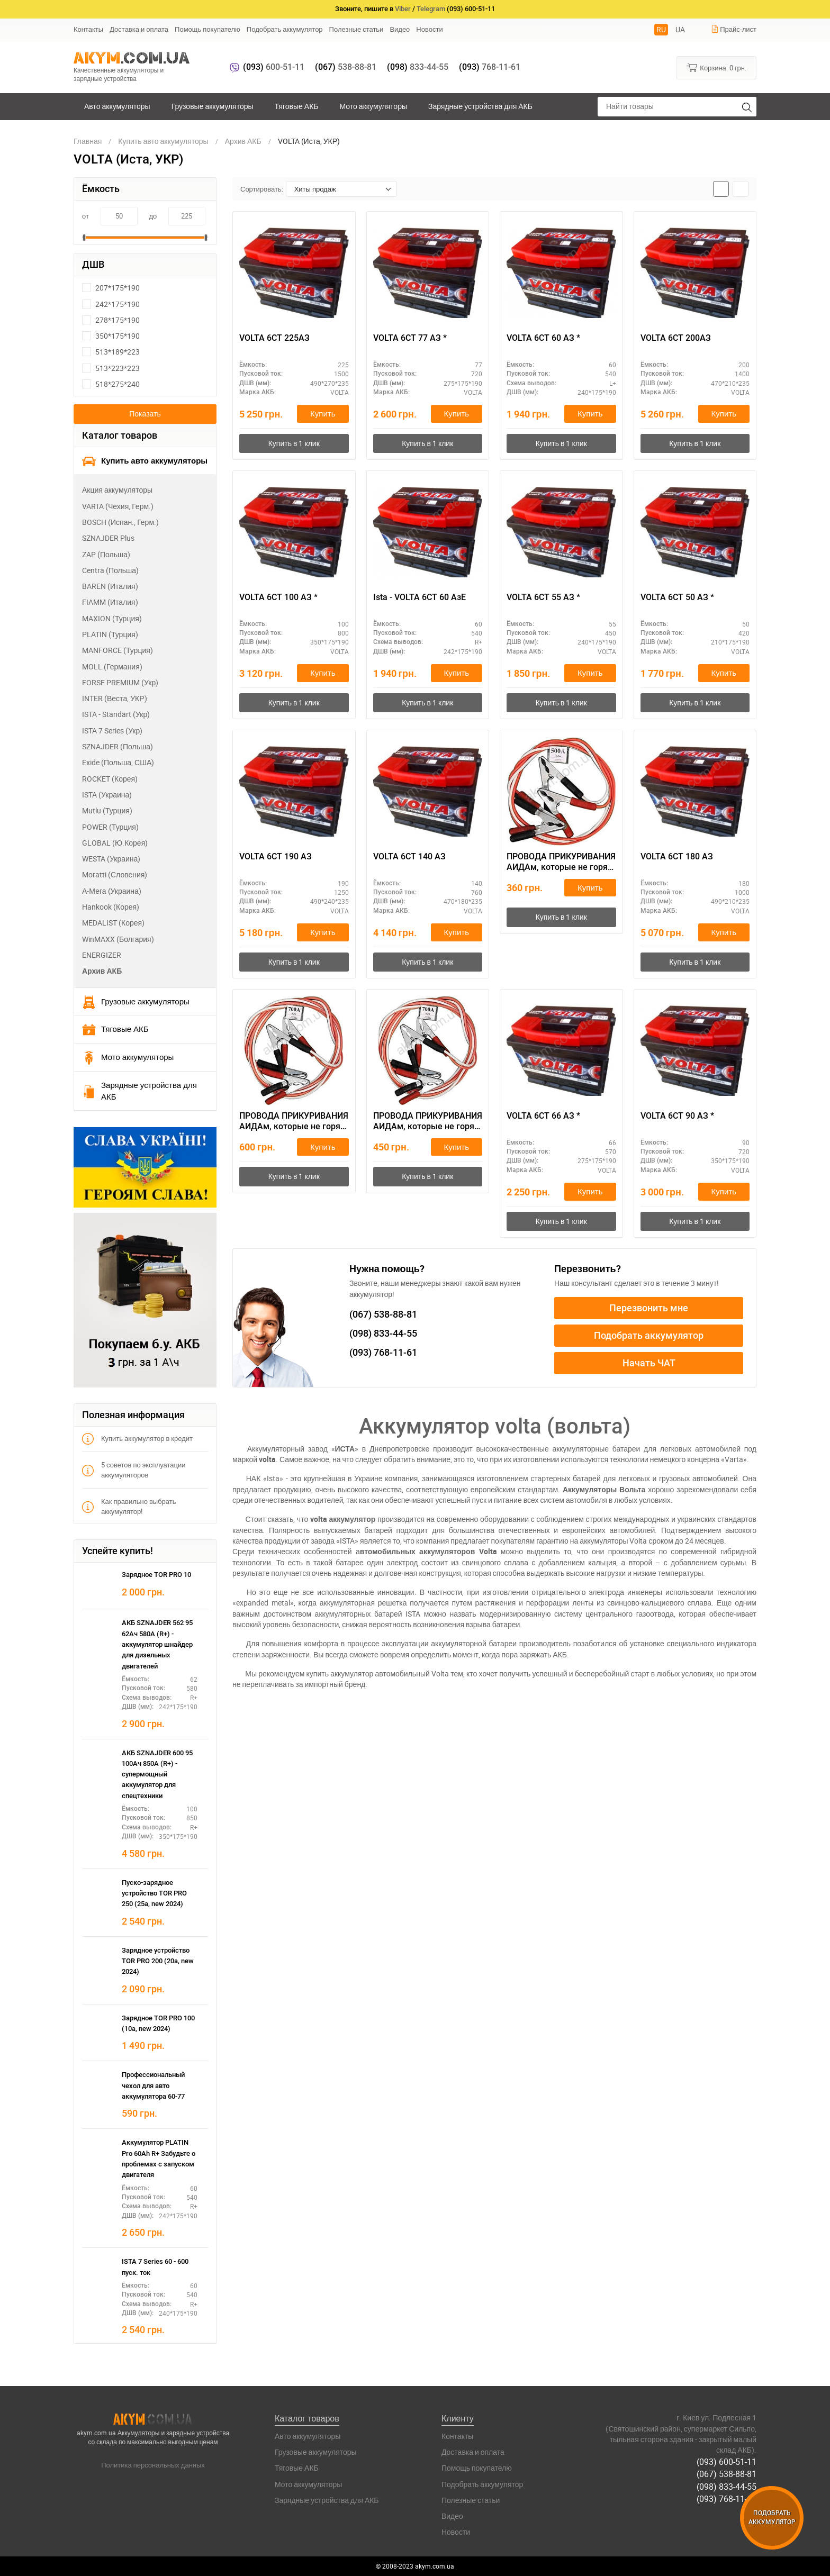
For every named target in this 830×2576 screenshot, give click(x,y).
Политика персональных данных (153, 2465)
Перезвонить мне (648, 1307)
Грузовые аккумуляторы (213, 106)
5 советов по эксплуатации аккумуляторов (134, 1470)
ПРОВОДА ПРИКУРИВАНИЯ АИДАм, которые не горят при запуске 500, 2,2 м (561, 862)
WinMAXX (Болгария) (118, 939)
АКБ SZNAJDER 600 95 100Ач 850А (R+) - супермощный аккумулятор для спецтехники (157, 1774)
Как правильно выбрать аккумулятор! (129, 1506)
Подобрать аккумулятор (285, 29)
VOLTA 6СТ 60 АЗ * (543, 338)
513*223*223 (111, 368)
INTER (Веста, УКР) (114, 698)
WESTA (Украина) (111, 859)
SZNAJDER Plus (108, 538)
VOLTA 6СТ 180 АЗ (676, 856)
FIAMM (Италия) (110, 602)
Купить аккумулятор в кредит (137, 1439)
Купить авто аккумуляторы (145, 461)
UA (680, 29)
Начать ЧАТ (648, 1362)
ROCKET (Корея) (110, 779)
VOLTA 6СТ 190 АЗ (275, 856)
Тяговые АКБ (297, 106)
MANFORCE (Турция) (117, 650)
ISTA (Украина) (107, 795)
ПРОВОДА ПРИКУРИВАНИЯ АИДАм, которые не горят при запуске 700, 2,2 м (427, 1122)
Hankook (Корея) (110, 907)
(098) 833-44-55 (726, 2486)
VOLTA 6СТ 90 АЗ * (677, 1116)
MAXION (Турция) (112, 618)
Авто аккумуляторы (117, 106)
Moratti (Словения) (114, 874)
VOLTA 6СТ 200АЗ (675, 338)
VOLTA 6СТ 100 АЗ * (278, 597)
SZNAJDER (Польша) (117, 746)
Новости (429, 29)
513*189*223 (111, 352)
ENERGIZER (101, 955)
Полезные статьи (356, 29)
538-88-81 (345, 67)
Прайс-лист (733, 29)
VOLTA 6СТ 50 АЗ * (677, 597)
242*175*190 (111, 304)
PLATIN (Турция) (110, 634)
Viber (403, 9)
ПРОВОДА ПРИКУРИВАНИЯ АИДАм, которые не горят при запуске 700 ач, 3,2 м (293, 1122)
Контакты (88, 29)
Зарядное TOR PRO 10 (156, 1575)
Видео (400, 29)
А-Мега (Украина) (111, 891)
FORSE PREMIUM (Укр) (120, 682)
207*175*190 (111, 288)
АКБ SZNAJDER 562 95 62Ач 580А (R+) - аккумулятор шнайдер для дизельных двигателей (157, 1644)
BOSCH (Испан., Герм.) (120, 522)
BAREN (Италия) (110, 586)
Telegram (431, 9)
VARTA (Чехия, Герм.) (118, 506)
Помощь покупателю (207, 29)
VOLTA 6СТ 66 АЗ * (543, 1116)
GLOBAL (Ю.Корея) (115, 843)
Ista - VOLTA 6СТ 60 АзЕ (419, 597)
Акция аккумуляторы (117, 490)
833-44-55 (417, 67)
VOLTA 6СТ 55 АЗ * (543, 597)
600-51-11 (273, 67)
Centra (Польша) (110, 570)
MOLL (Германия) (112, 666)
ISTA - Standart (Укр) (116, 714)
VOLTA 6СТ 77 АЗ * (410, 338)
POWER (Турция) (110, 827)
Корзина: (716, 67)
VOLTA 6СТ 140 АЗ (409, 856)
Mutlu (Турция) (107, 810)
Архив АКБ (102, 971)
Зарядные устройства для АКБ (480, 106)
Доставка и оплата (139, 29)
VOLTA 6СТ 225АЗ (274, 338)
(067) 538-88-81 (726, 2474)
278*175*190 (111, 320)
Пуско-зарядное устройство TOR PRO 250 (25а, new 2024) (154, 1893)
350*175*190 (111, 336)
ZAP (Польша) (106, 554)
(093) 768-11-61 (726, 2498)
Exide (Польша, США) (118, 762)
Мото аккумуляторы (374, 106)
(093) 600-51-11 (726, 2462)
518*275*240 (111, 384)
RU (661, 29)
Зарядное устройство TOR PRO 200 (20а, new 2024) (158, 1961)
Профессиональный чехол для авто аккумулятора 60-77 (153, 2085)
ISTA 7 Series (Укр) (112, 730)
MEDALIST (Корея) (113, 923)
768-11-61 (489, 67)
